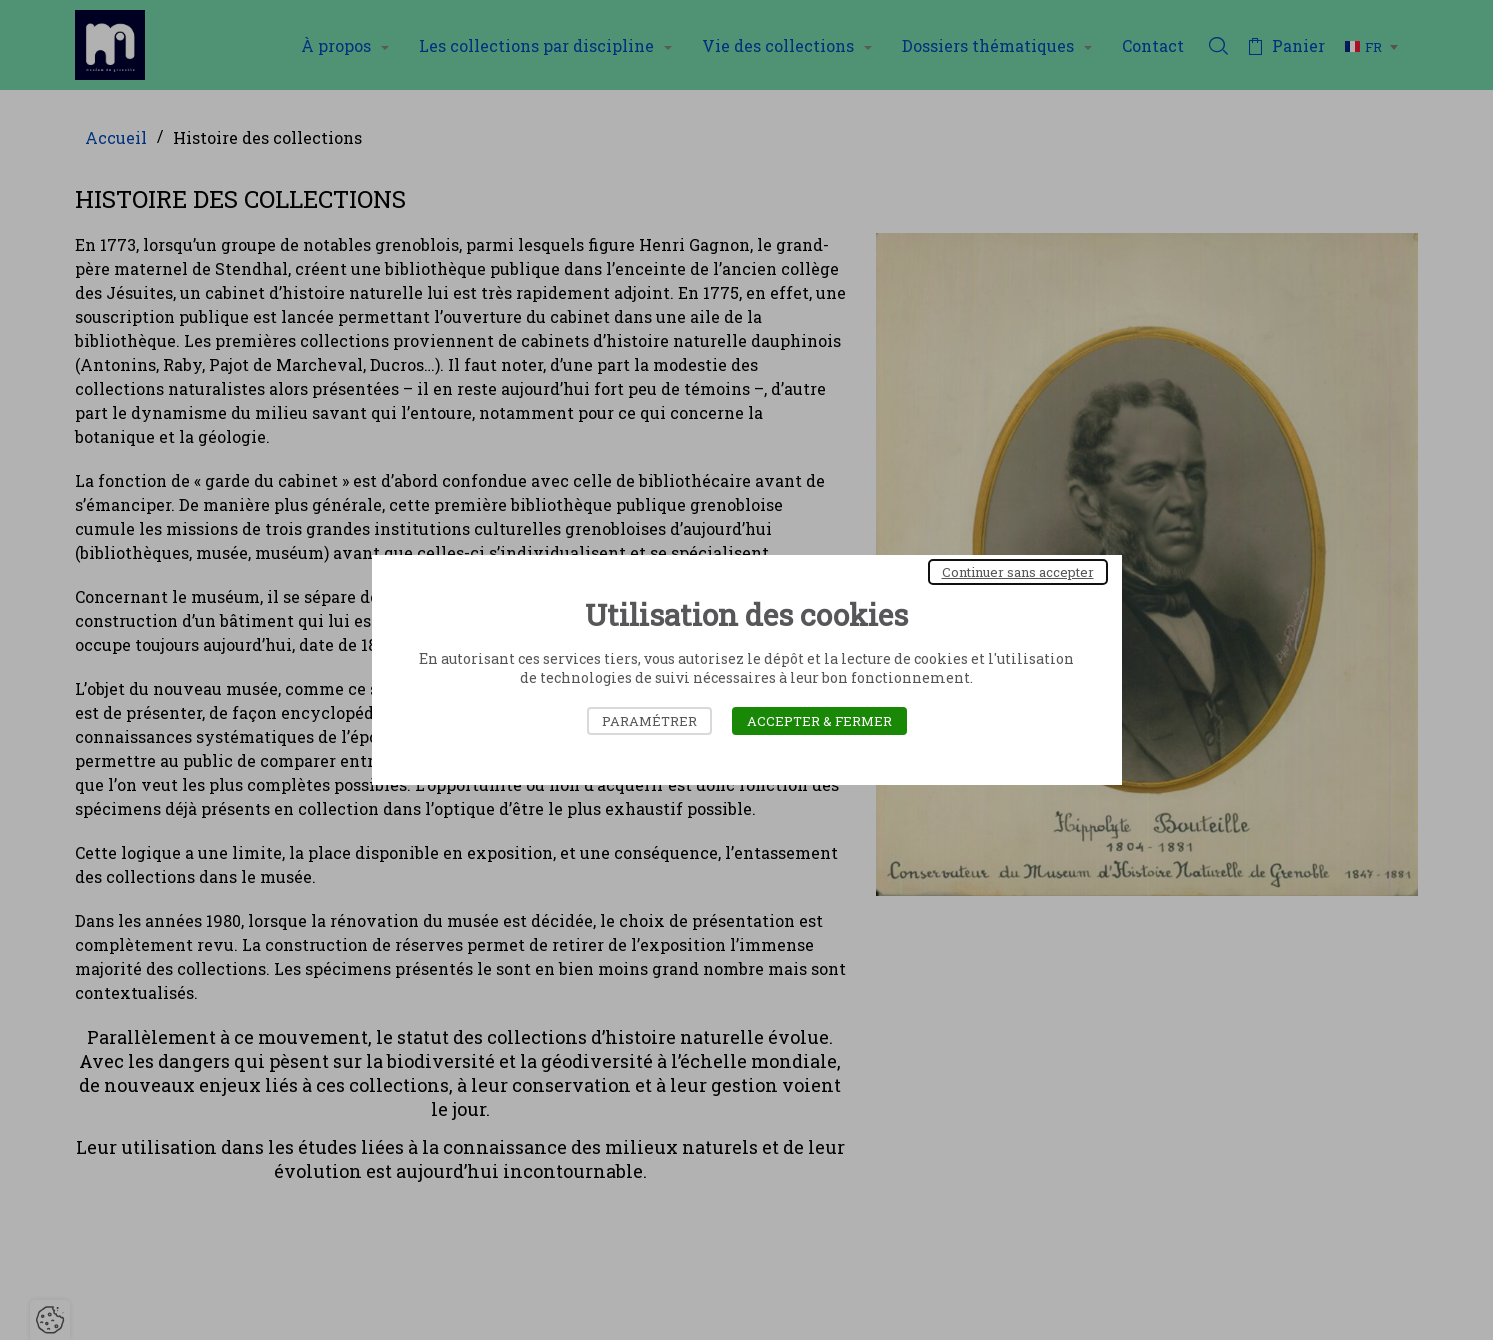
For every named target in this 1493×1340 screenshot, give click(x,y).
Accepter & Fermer (819, 721)
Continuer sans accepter (1018, 572)
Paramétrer (649, 721)
